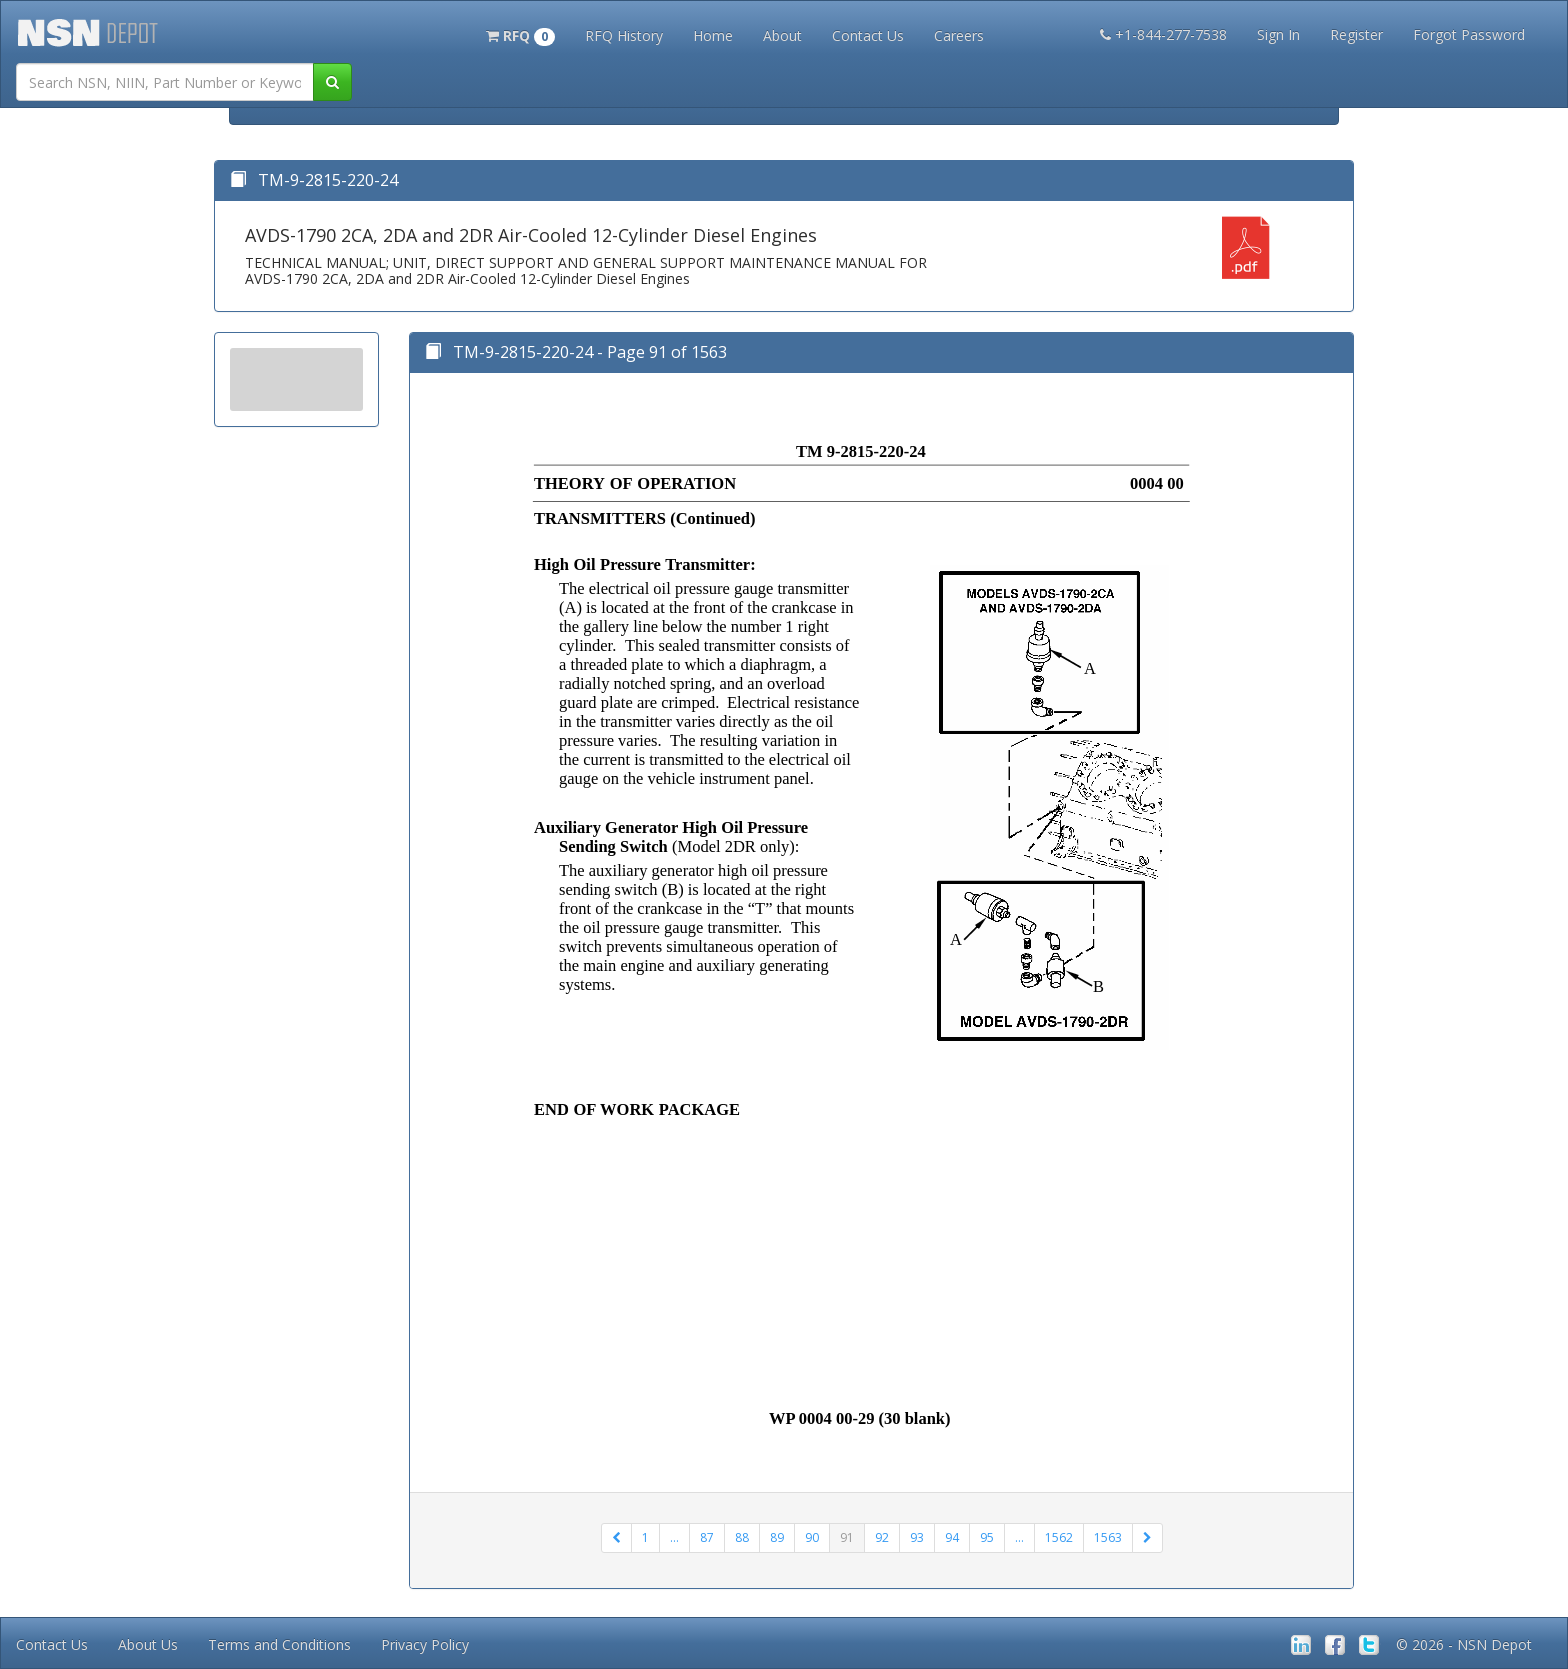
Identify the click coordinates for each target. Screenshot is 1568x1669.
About (782, 35)
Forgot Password (1469, 34)
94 (952, 1537)
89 (777, 1537)
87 (707, 1537)
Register (1356, 34)
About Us (148, 1644)
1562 (1059, 1537)
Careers (959, 35)
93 (917, 1537)
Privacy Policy (425, 1644)
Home (713, 35)
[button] (520, 34)
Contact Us (868, 35)
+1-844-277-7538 (1163, 34)
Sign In (1278, 34)
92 (882, 1537)
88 (742, 1537)
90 (812, 1537)
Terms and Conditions (279, 1644)
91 (847, 1537)
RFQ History (624, 35)
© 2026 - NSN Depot (1464, 1644)
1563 (1108, 1537)
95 (987, 1537)
